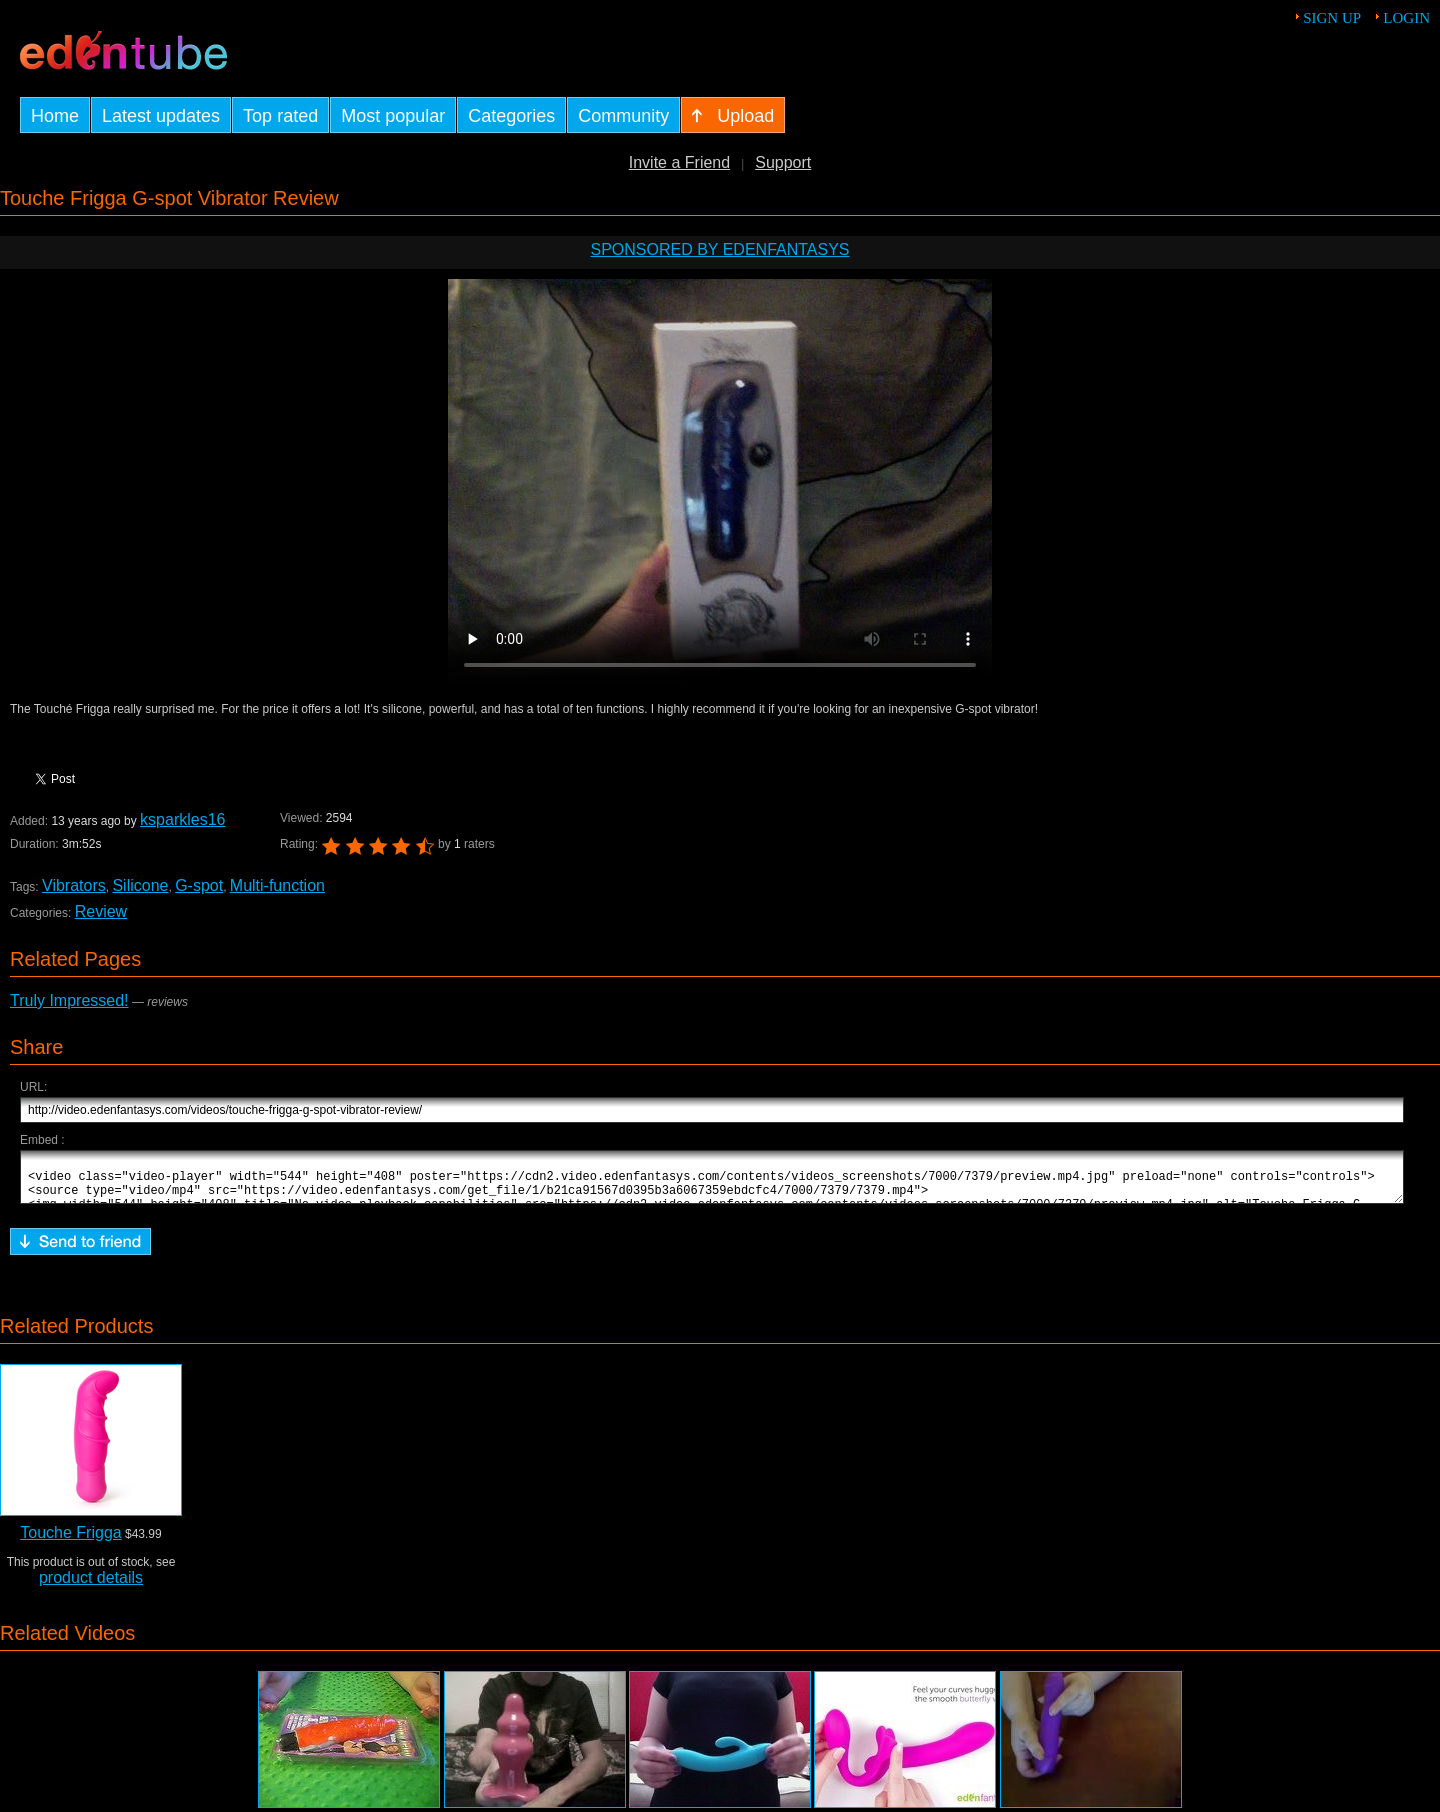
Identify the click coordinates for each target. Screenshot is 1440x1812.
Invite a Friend (679, 162)
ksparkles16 (182, 819)
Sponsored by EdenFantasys (719, 249)
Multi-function (277, 885)
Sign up (1332, 18)
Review (101, 911)
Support (783, 162)
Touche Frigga (70, 1541)
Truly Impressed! (69, 1000)
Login (1406, 18)
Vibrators (74, 885)
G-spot (199, 885)
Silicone (140, 885)
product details (91, 1586)
